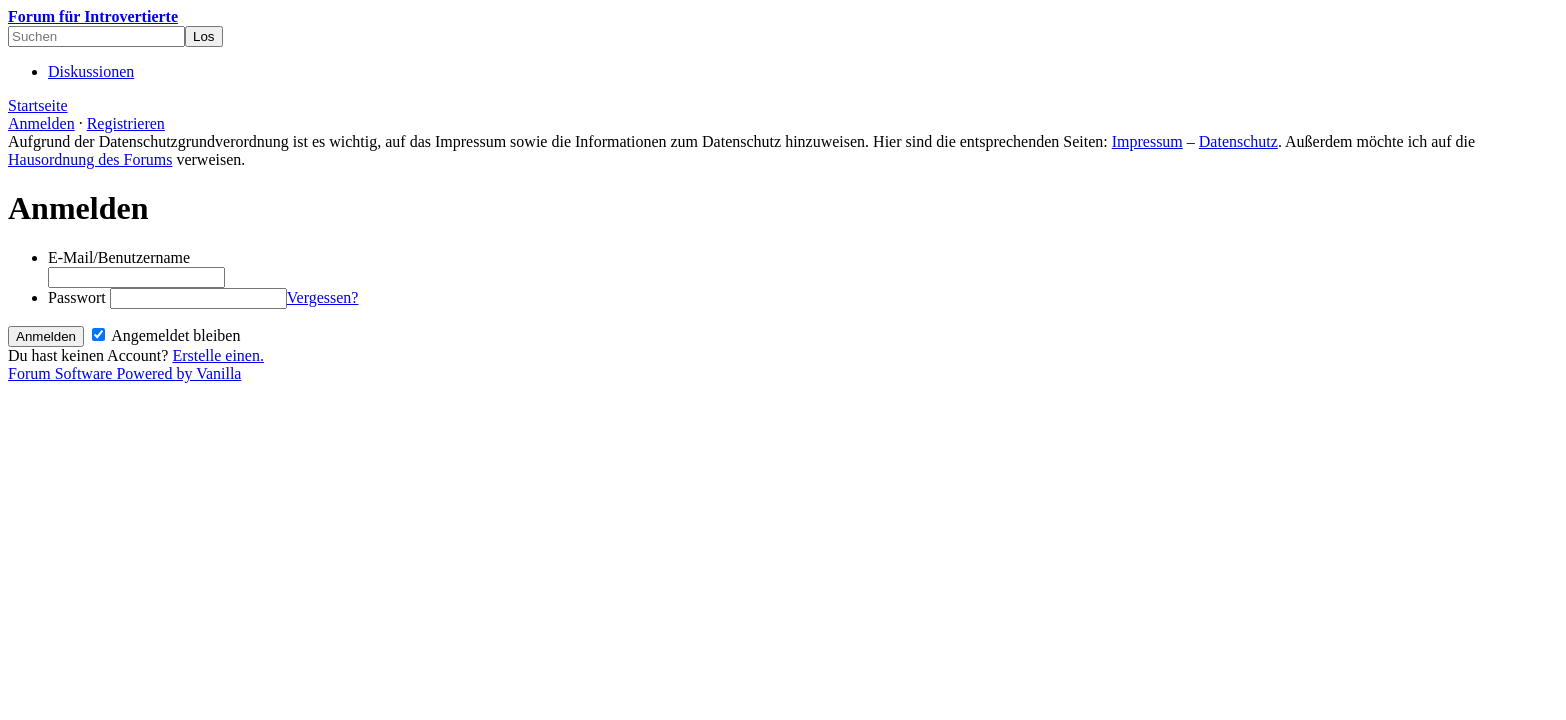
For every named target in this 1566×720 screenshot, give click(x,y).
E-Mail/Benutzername (119, 257)
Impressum (1147, 141)
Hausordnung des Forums (90, 159)
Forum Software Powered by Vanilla (124, 373)
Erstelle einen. (218, 355)
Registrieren (126, 123)
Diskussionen (91, 71)
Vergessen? (323, 297)
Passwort (77, 297)
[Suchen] (204, 36)
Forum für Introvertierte (93, 16)
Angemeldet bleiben (166, 335)
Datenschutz (1238, 141)
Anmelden (41, 123)
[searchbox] (96, 36)
